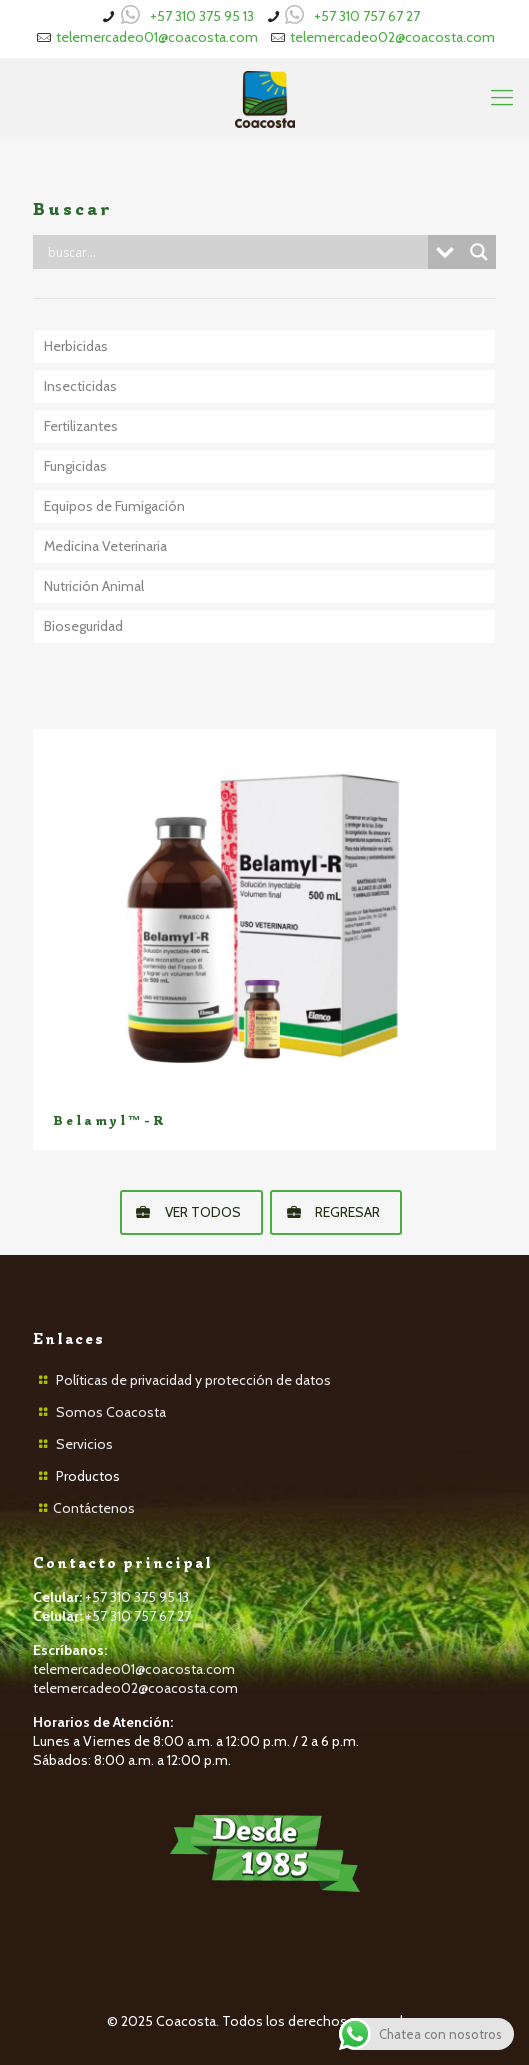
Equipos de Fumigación (114, 506)
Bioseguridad (83, 626)
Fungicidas (75, 466)
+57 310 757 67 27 (367, 16)
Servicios (84, 1444)
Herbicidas (76, 346)
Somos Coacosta (111, 1412)
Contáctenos (94, 1508)
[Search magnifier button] (479, 252)
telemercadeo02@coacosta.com (392, 37)
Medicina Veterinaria (105, 546)
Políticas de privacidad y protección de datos (193, 1380)
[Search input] (235, 252)
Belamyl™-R (109, 1120)
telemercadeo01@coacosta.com (157, 37)
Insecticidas (80, 386)
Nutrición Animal (94, 586)
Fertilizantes (81, 426)
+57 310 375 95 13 (202, 16)
